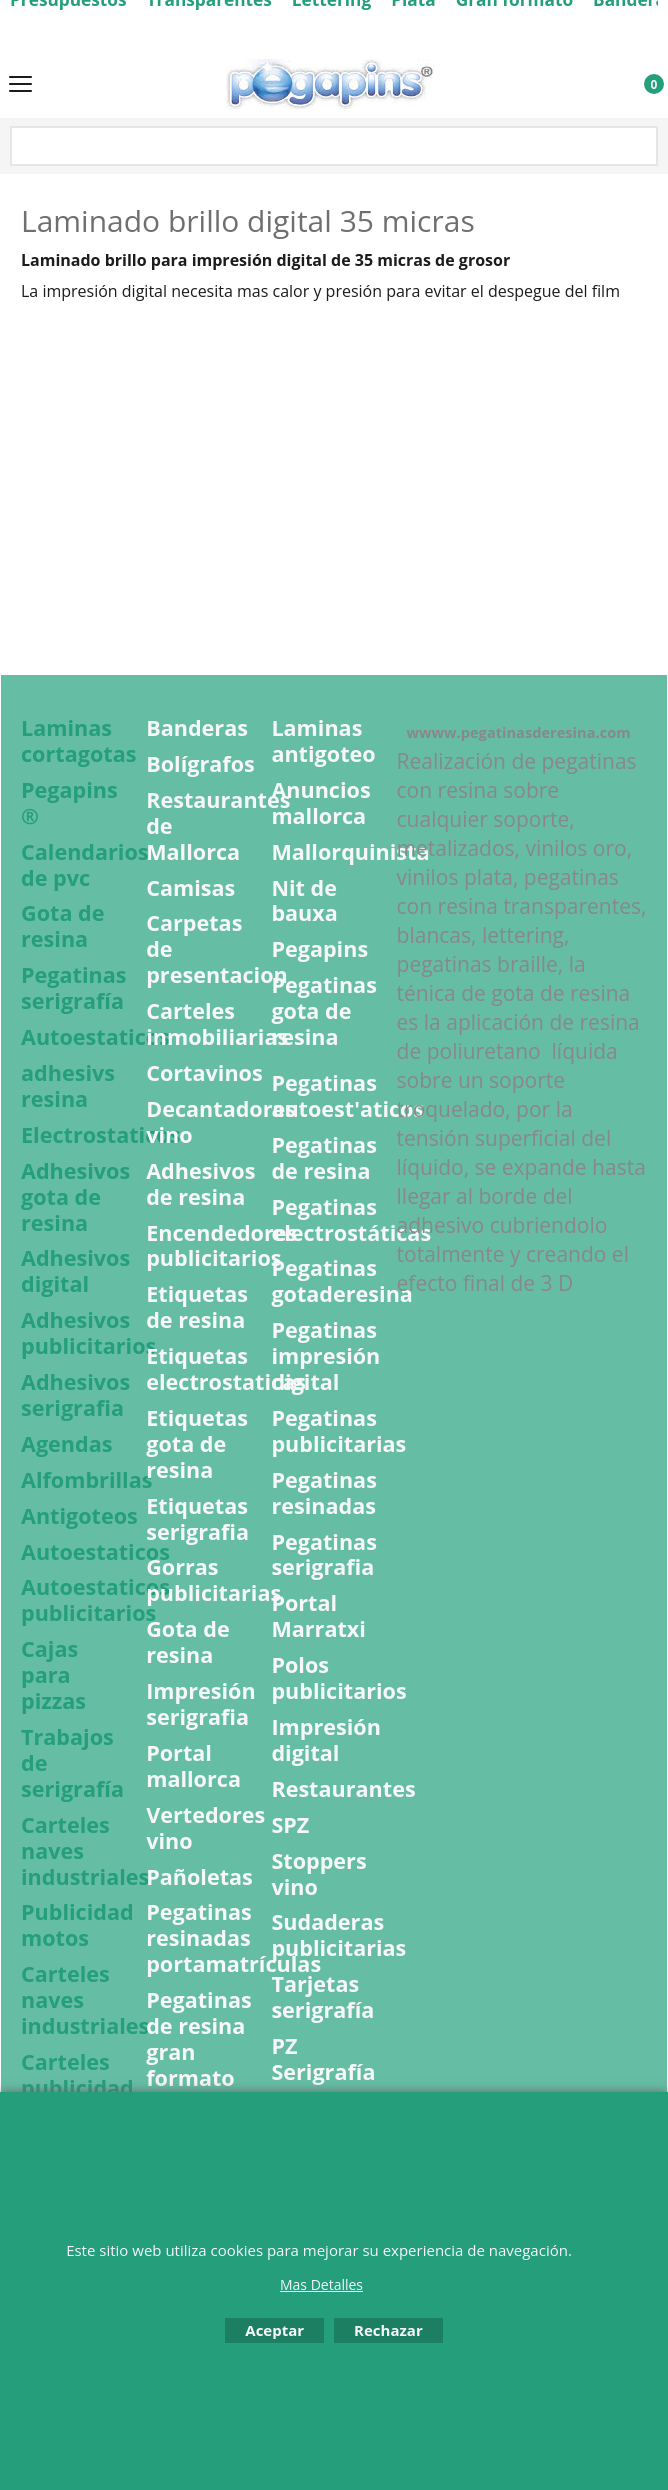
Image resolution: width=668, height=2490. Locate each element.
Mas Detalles (321, 2284)
